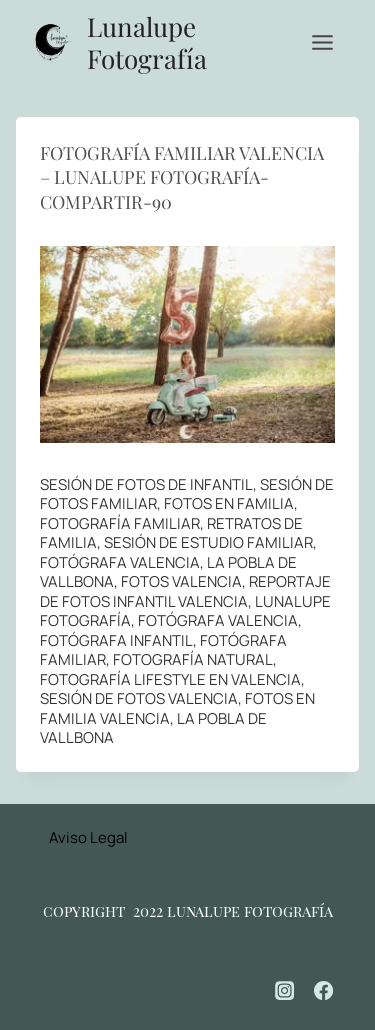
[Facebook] (324, 991)
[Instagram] (285, 991)
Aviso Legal (88, 837)
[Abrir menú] (322, 42)
